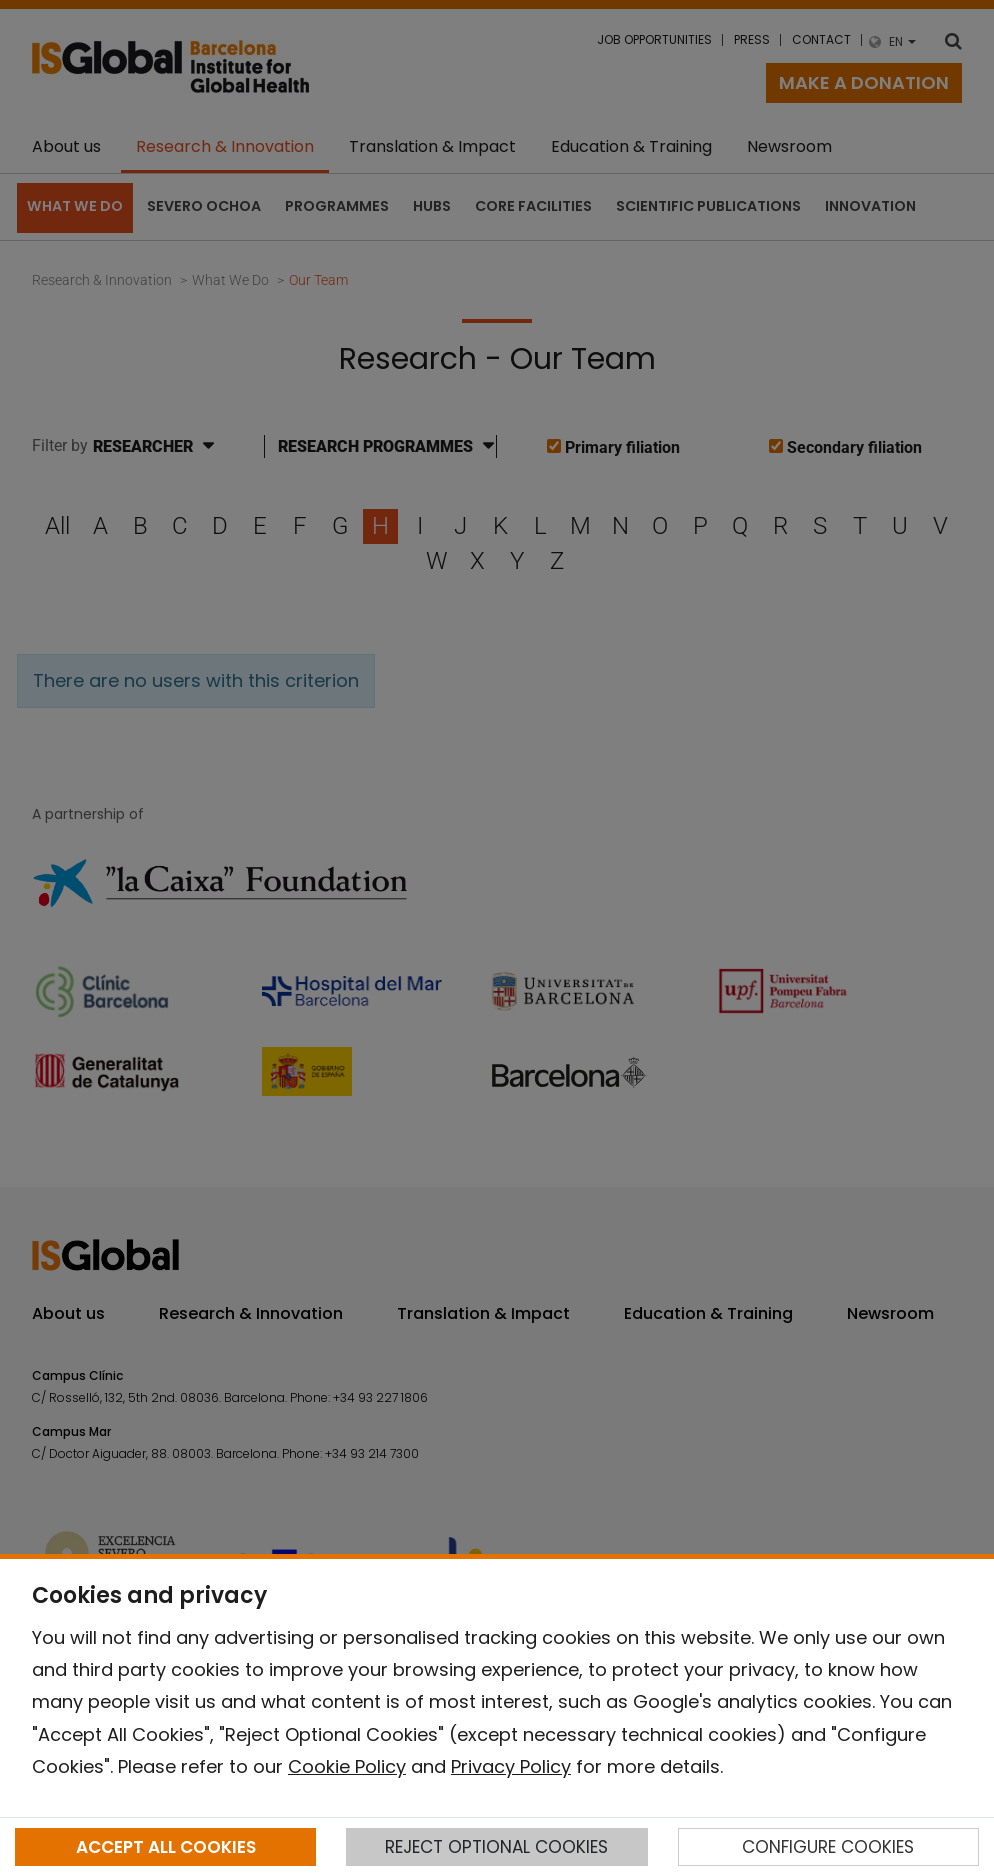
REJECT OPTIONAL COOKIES (496, 1847)
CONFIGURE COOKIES (828, 1847)
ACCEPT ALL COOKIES (166, 1847)
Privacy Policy (511, 1766)
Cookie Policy (347, 1766)
